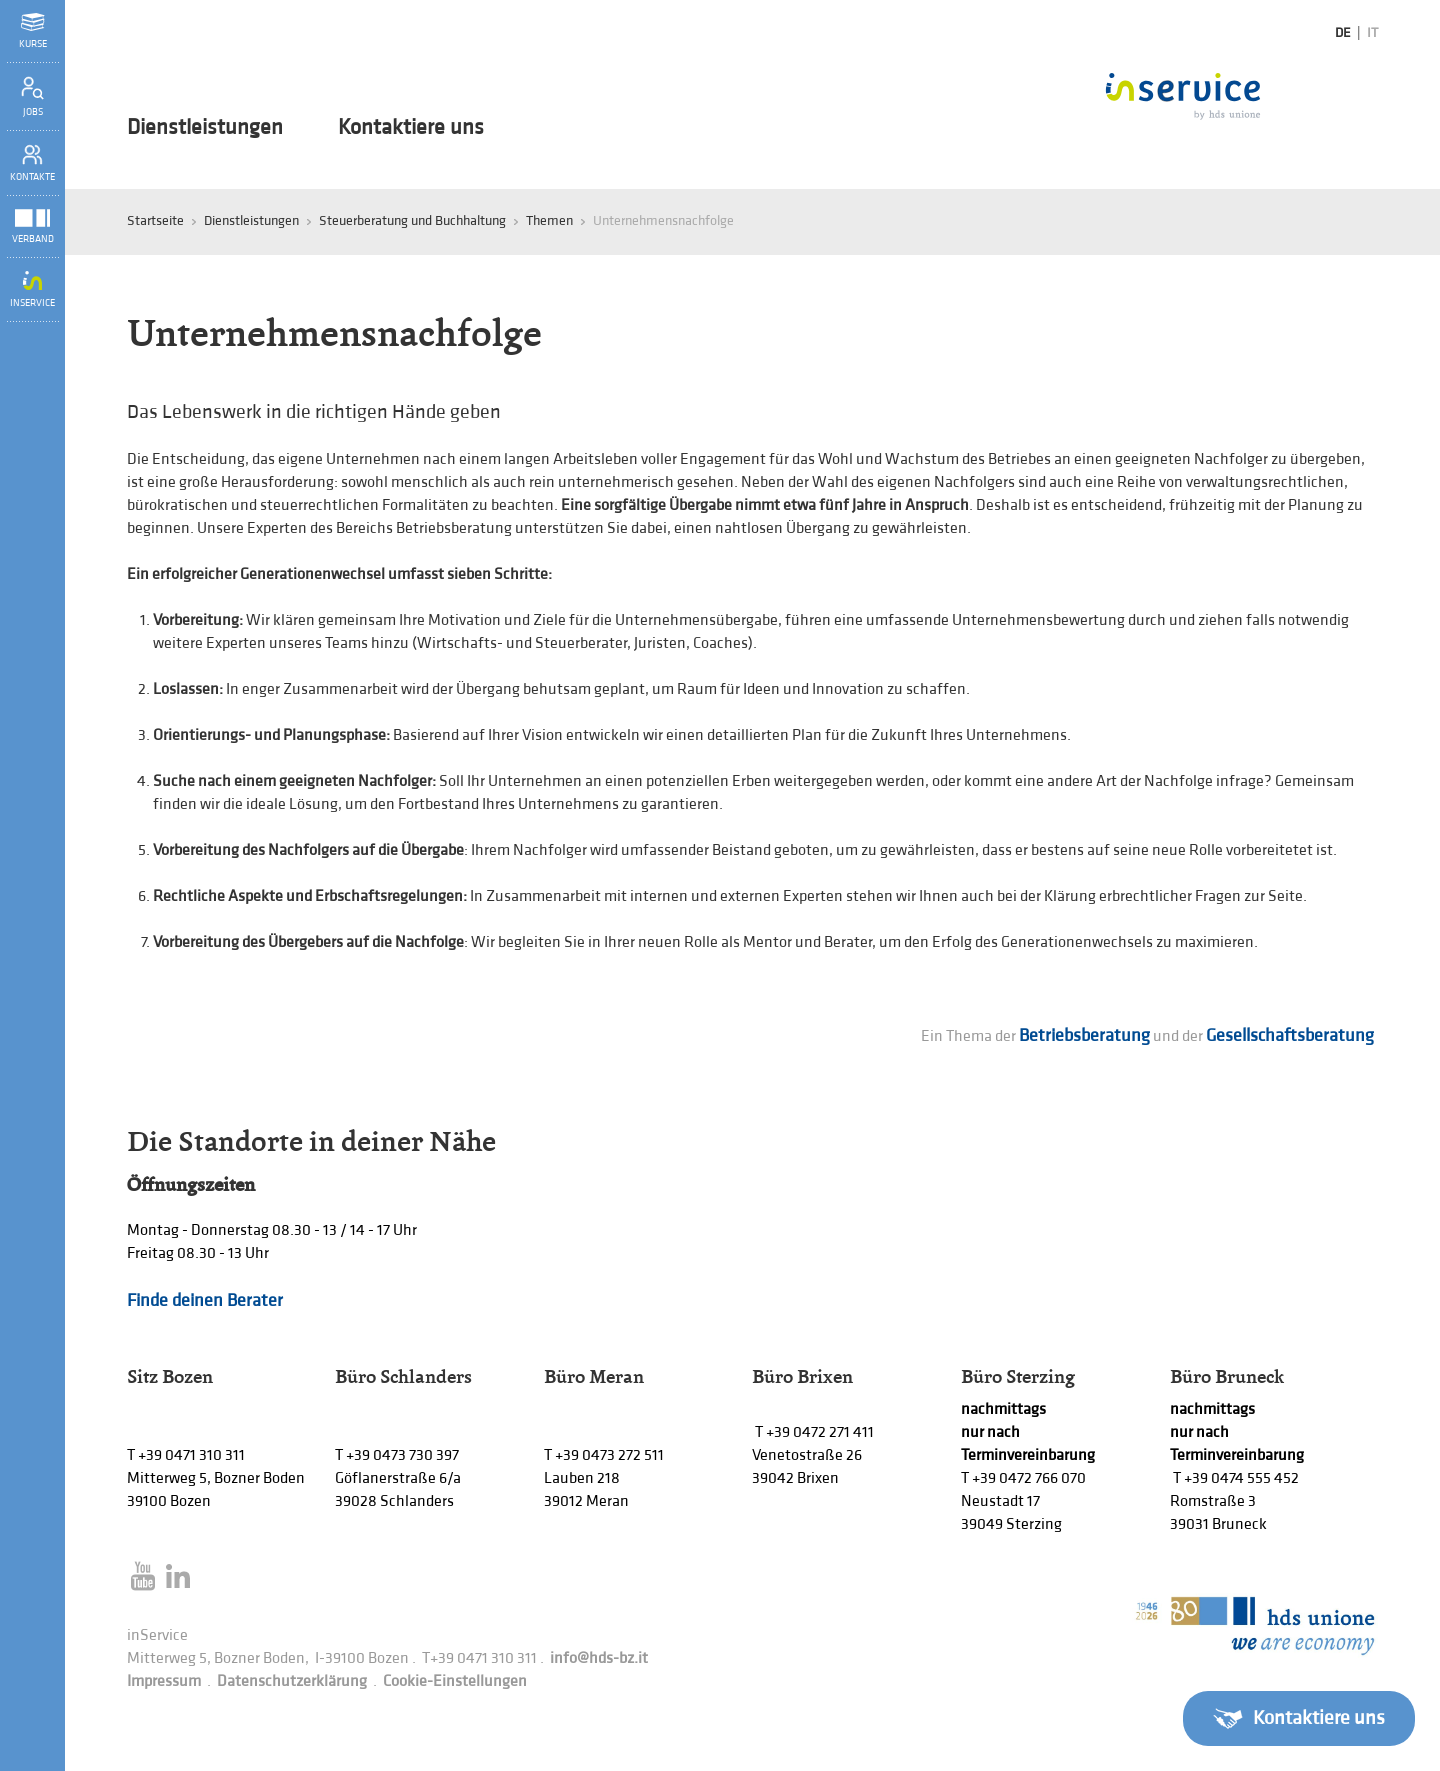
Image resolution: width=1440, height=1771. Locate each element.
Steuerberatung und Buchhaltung (412, 220)
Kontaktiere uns (411, 128)
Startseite (155, 220)
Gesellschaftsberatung (1292, 1035)
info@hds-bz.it (599, 1658)
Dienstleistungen (205, 128)
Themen (549, 220)
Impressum (164, 1681)
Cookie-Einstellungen (455, 1681)
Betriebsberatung (1084, 1035)
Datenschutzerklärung (292, 1681)
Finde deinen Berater (205, 1300)
